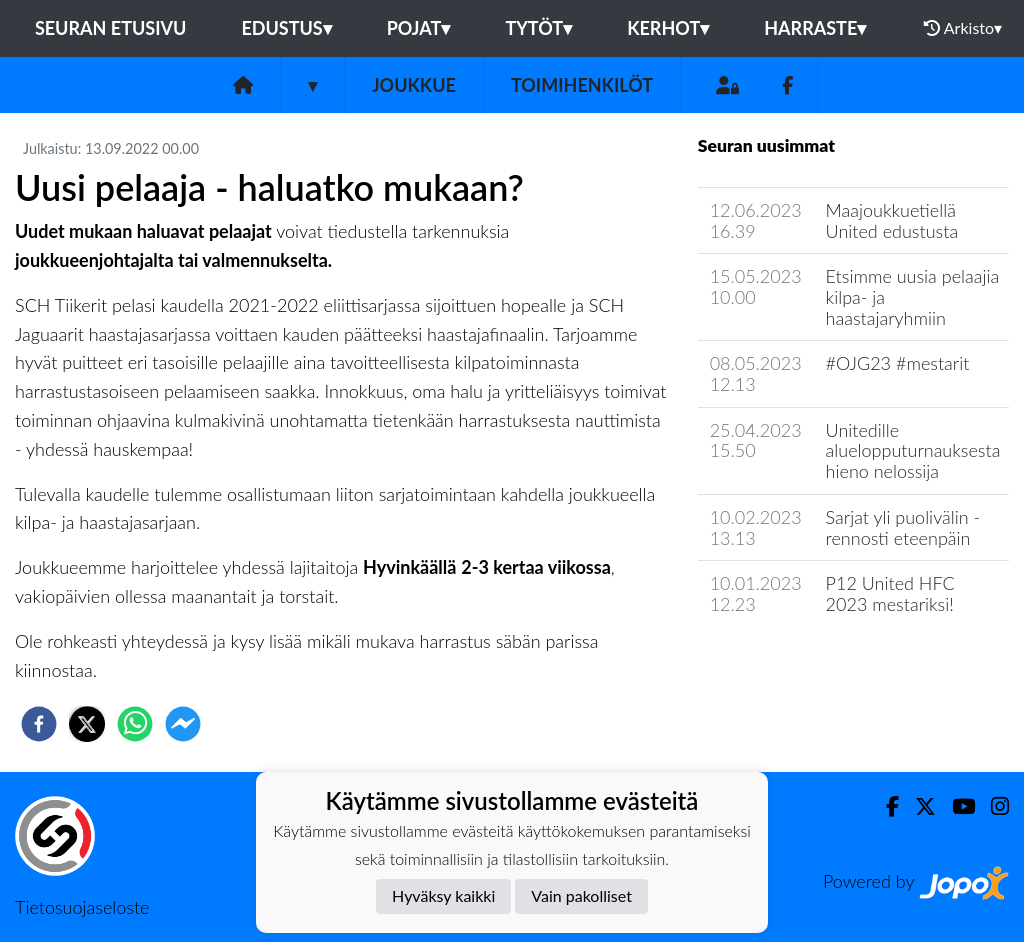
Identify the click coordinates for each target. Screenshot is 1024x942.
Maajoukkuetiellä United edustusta (892, 220)
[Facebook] (787, 85)
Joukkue (414, 85)
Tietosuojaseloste (82, 907)
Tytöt (538, 28)
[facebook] (39, 724)
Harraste (815, 28)
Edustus (286, 28)
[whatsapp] (135, 724)
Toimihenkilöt (582, 85)
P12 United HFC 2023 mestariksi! (890, 593)
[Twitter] (917, 806)
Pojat (419, 28)
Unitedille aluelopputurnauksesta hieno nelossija (913, 450)
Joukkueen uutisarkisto (800, 661)
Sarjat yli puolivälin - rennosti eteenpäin (903, 527)
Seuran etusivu (111, 28)
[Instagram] (992, 806)
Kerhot (668, 28)
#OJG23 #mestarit (898, 363)
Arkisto (963, 28)
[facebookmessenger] (183, 724)
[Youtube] (955, 806)
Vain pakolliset (581, 895)
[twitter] (87, 724)
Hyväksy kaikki (443, 895)
